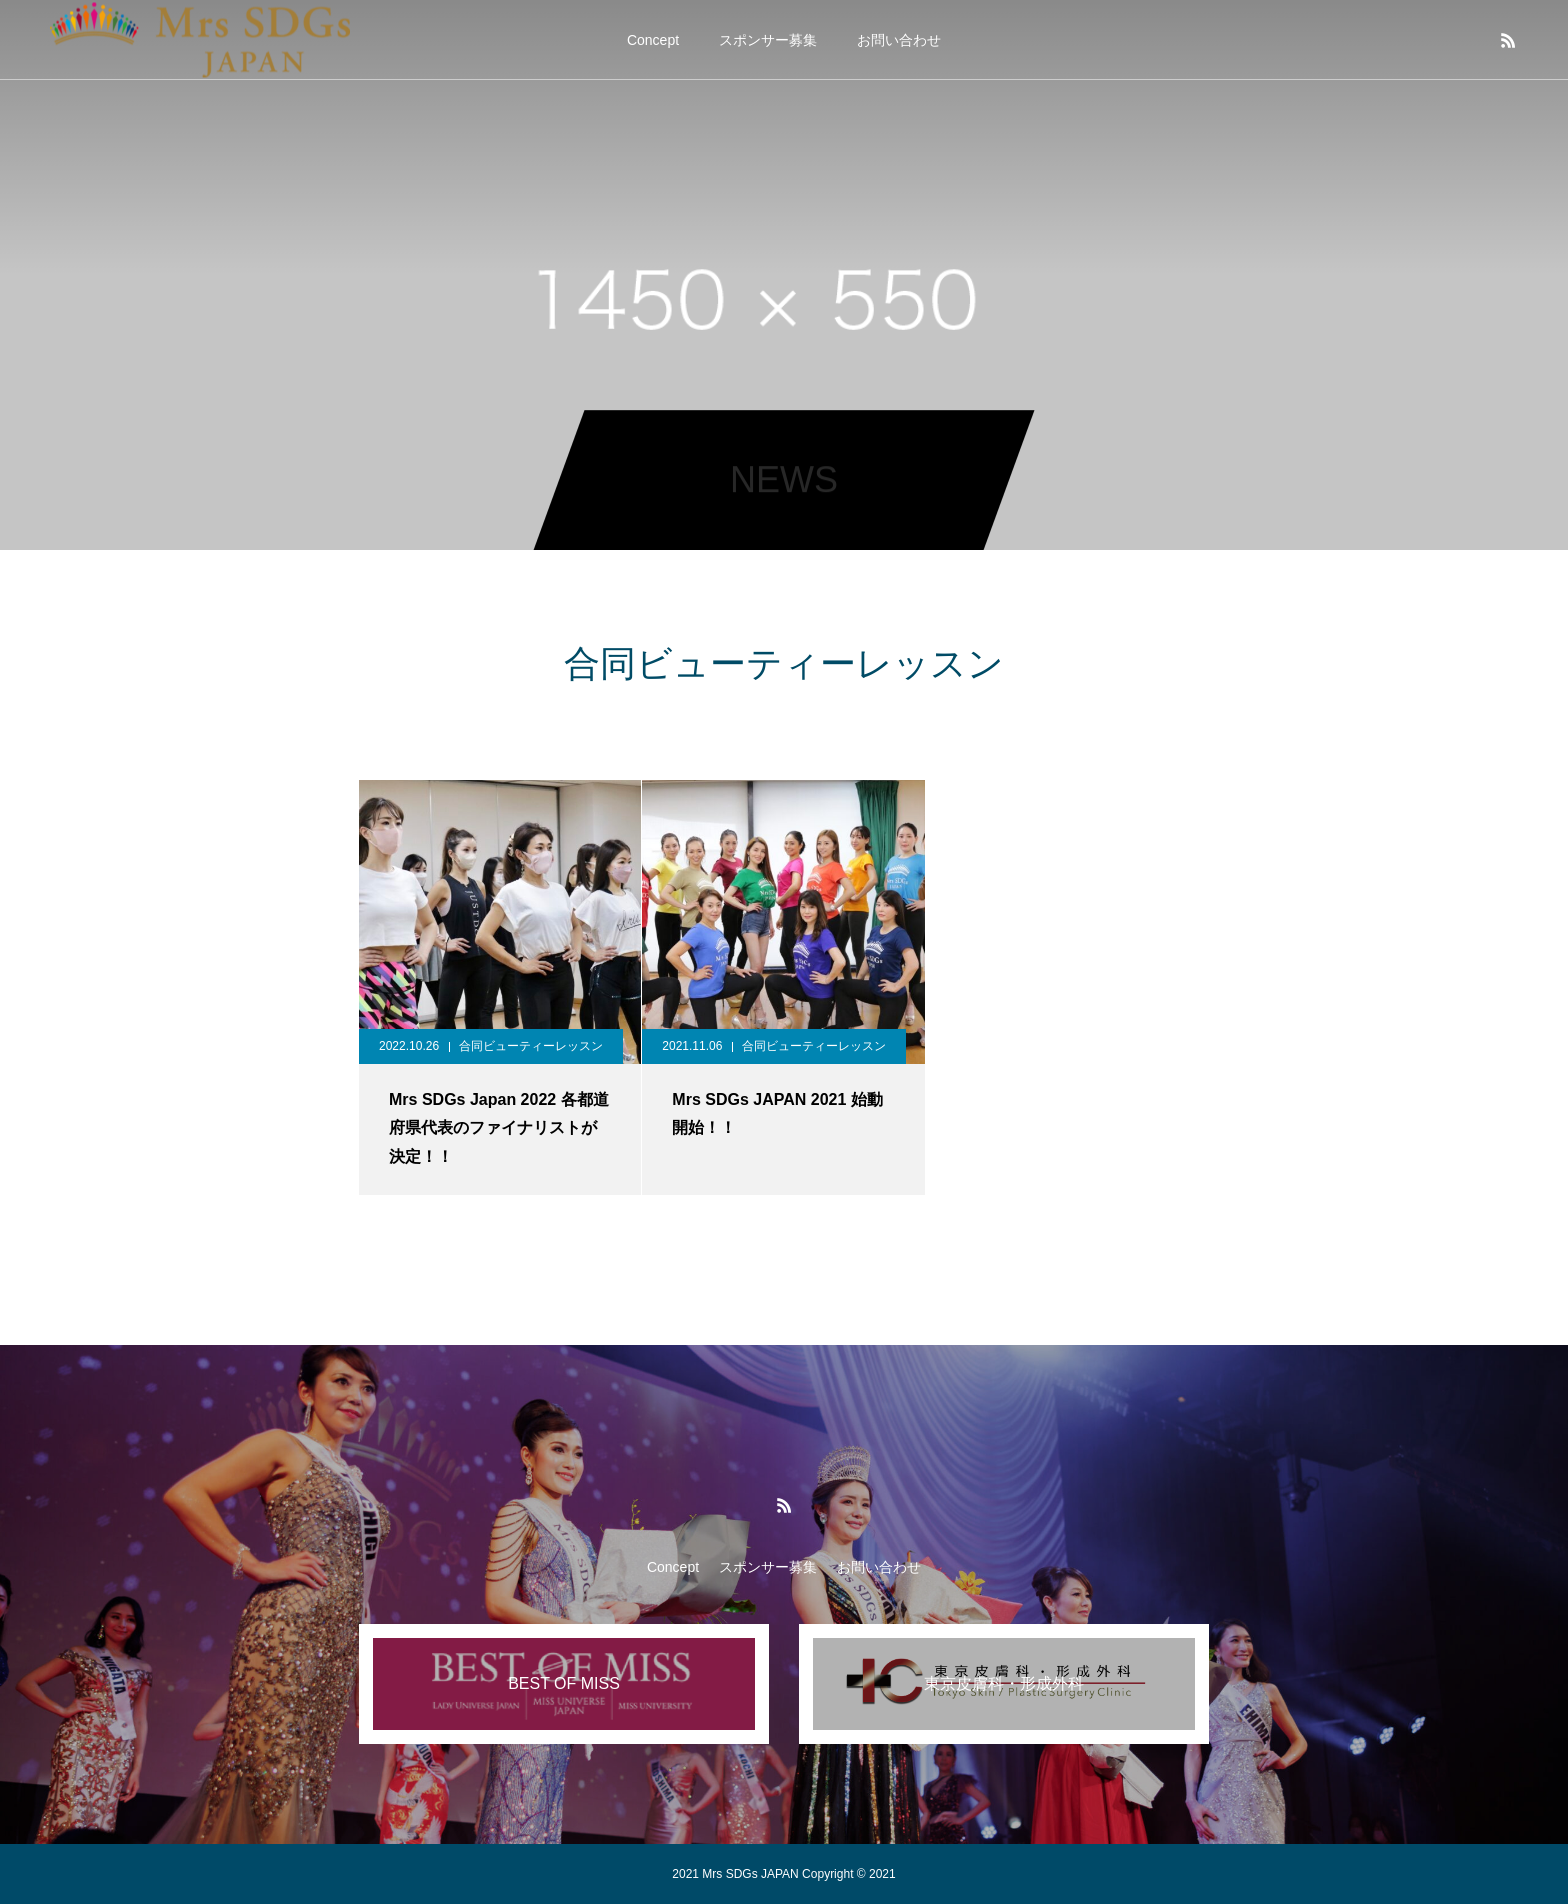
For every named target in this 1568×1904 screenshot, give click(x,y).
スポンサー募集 (768, 40)
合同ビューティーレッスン (531, 1046)
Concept (653, 40)
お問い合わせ (899, 40)
